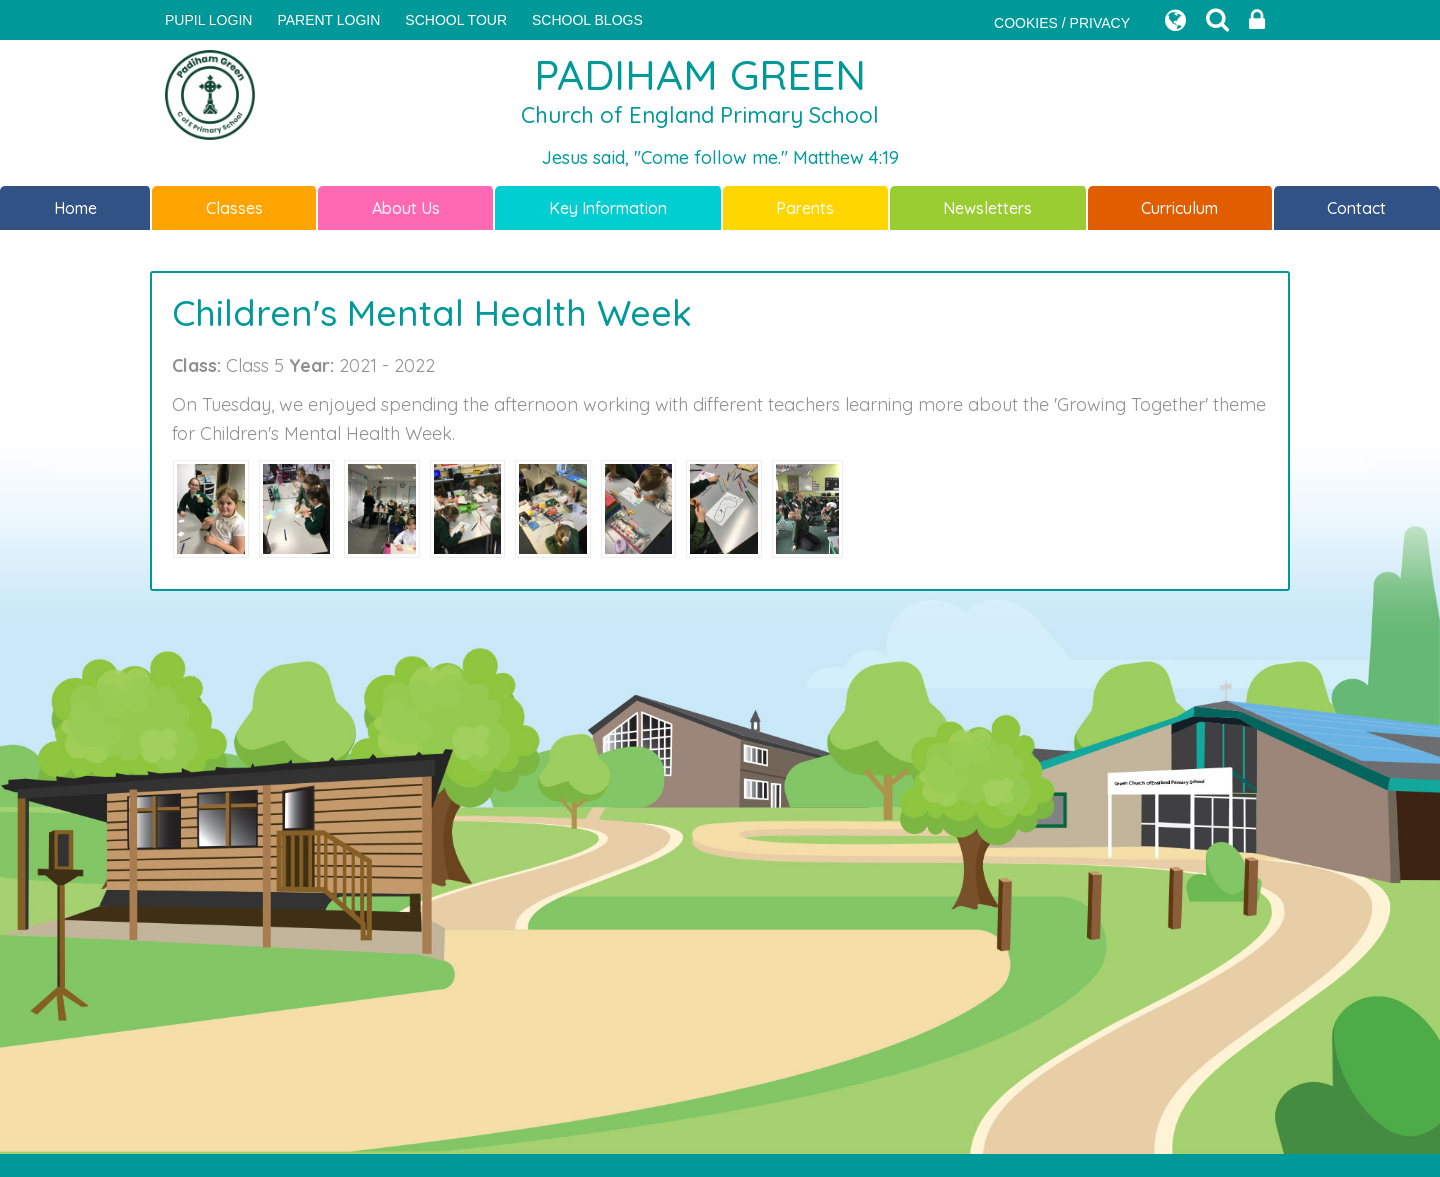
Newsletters (987, 208)
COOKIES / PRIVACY (1062, 23)
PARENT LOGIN (328, 20)
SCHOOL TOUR (456, 20)
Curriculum (1179, 208)
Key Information (608, 208)
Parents (805, 208)
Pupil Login (208, 20)
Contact (1356, 208)
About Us (406, 208)
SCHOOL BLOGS (587, 20)
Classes (234, 208)
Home (75, 208)
